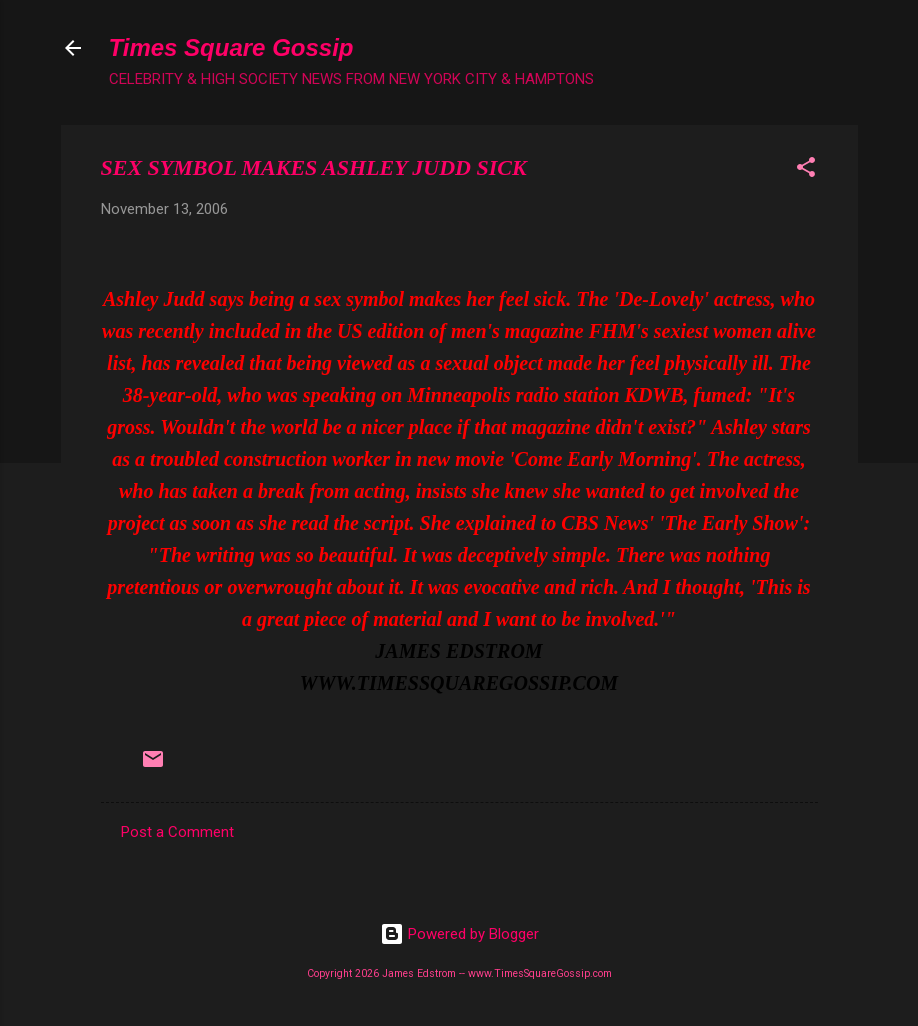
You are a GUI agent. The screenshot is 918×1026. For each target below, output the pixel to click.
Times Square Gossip (231, 47)
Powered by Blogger (459, 934)
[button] (806, 170)
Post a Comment (177, 832)
